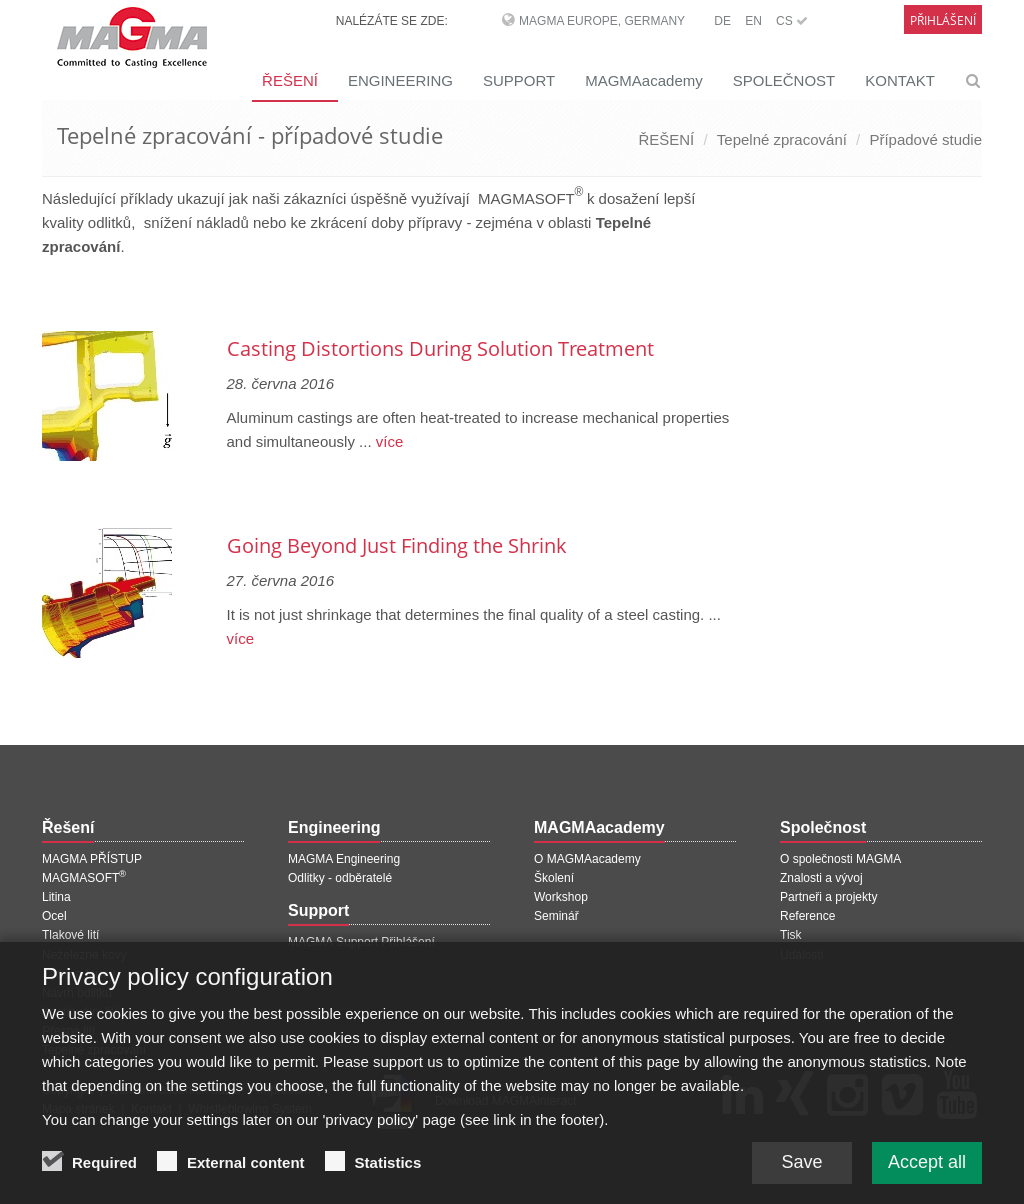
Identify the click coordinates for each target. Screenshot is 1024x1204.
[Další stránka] (733, 296)
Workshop (561, 897)
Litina (56, 897)
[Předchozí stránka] (45, 296)
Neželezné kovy (84, 955)
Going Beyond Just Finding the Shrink (397, 545)
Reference (807, 916)
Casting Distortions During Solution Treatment (440, 348)
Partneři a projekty (828, 897)
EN (753, 21)
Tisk (791, 935)
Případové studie (925, 139)
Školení (554, 878)
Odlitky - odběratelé (340, 878)
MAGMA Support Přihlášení (361, 942)
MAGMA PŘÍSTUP (92, 859)
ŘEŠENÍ (290, 80)
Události (801, 955)
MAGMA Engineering (344, 859)
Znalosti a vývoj (821, 878)
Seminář (556, 916)
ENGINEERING (400, 80)
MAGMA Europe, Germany (602, 21)
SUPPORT (519, 80)
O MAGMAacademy (587, 859)
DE (722, 21)
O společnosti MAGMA (840, 859)
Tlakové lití (70, 935)
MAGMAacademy (644, 80)
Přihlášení (943, 20)
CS (792, 21)
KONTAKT (900, 80)
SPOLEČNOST (784, 80)
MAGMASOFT (84, 878)
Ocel (54, 916)
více (388, 441)
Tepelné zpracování (782, 139)
